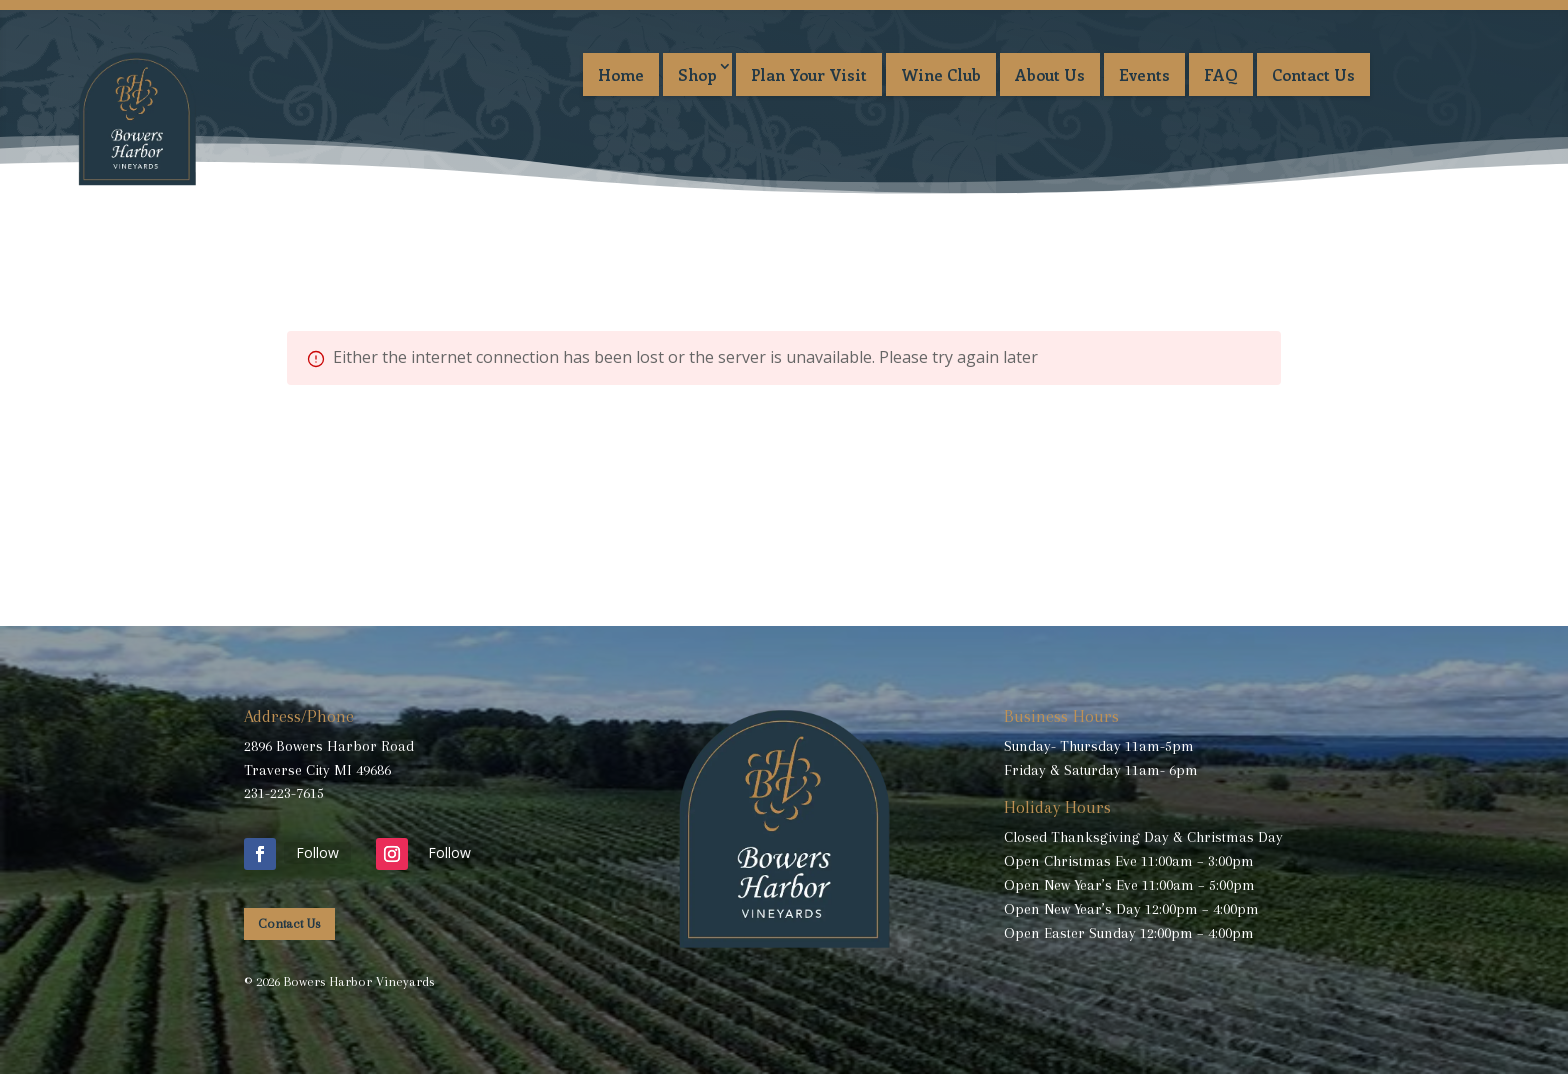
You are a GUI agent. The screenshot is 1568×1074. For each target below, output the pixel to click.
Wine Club (941, 74)
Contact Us (1313, 74)
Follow (317, 852)
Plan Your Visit (809, 74)
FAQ (1221, 74)
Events (1144, 74)
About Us (1050, 74)
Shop (697, 74)
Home (621, 74)
